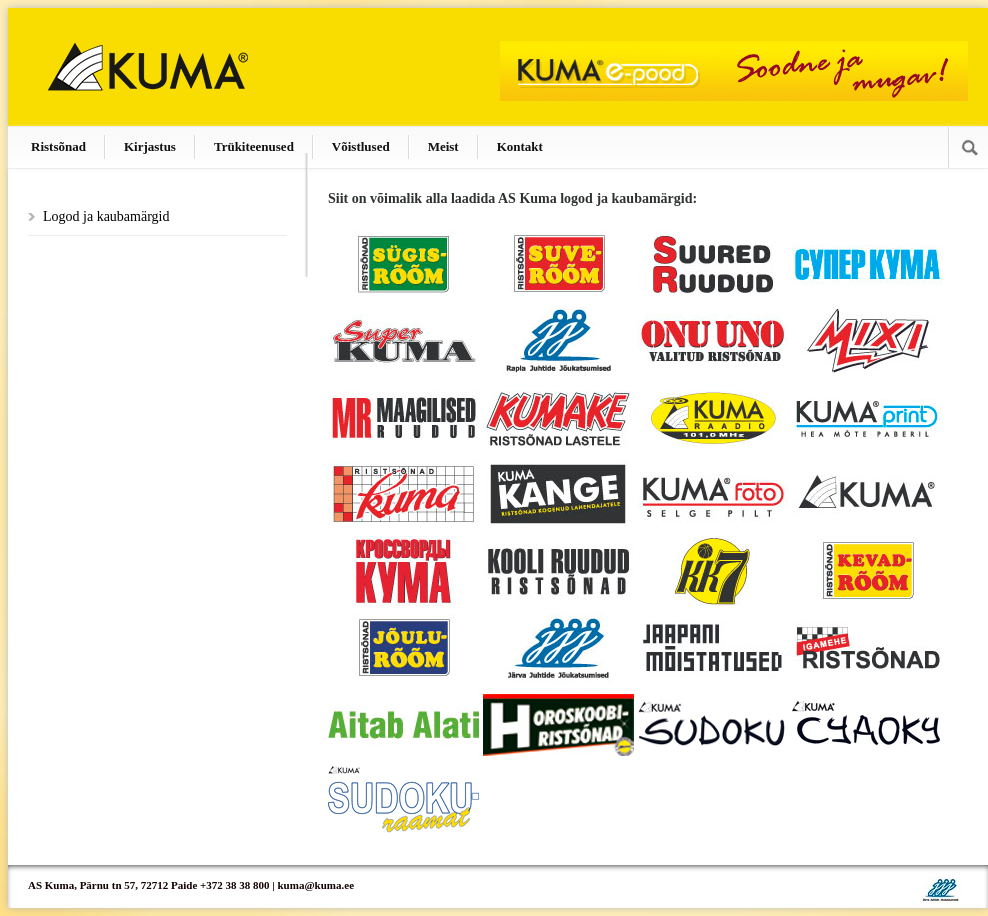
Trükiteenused (254, 146)
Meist (443, 146)
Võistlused (361, 146)
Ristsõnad (58, 146)
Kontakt (520, 146)
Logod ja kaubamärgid (106, 216)
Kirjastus (150, 146)
